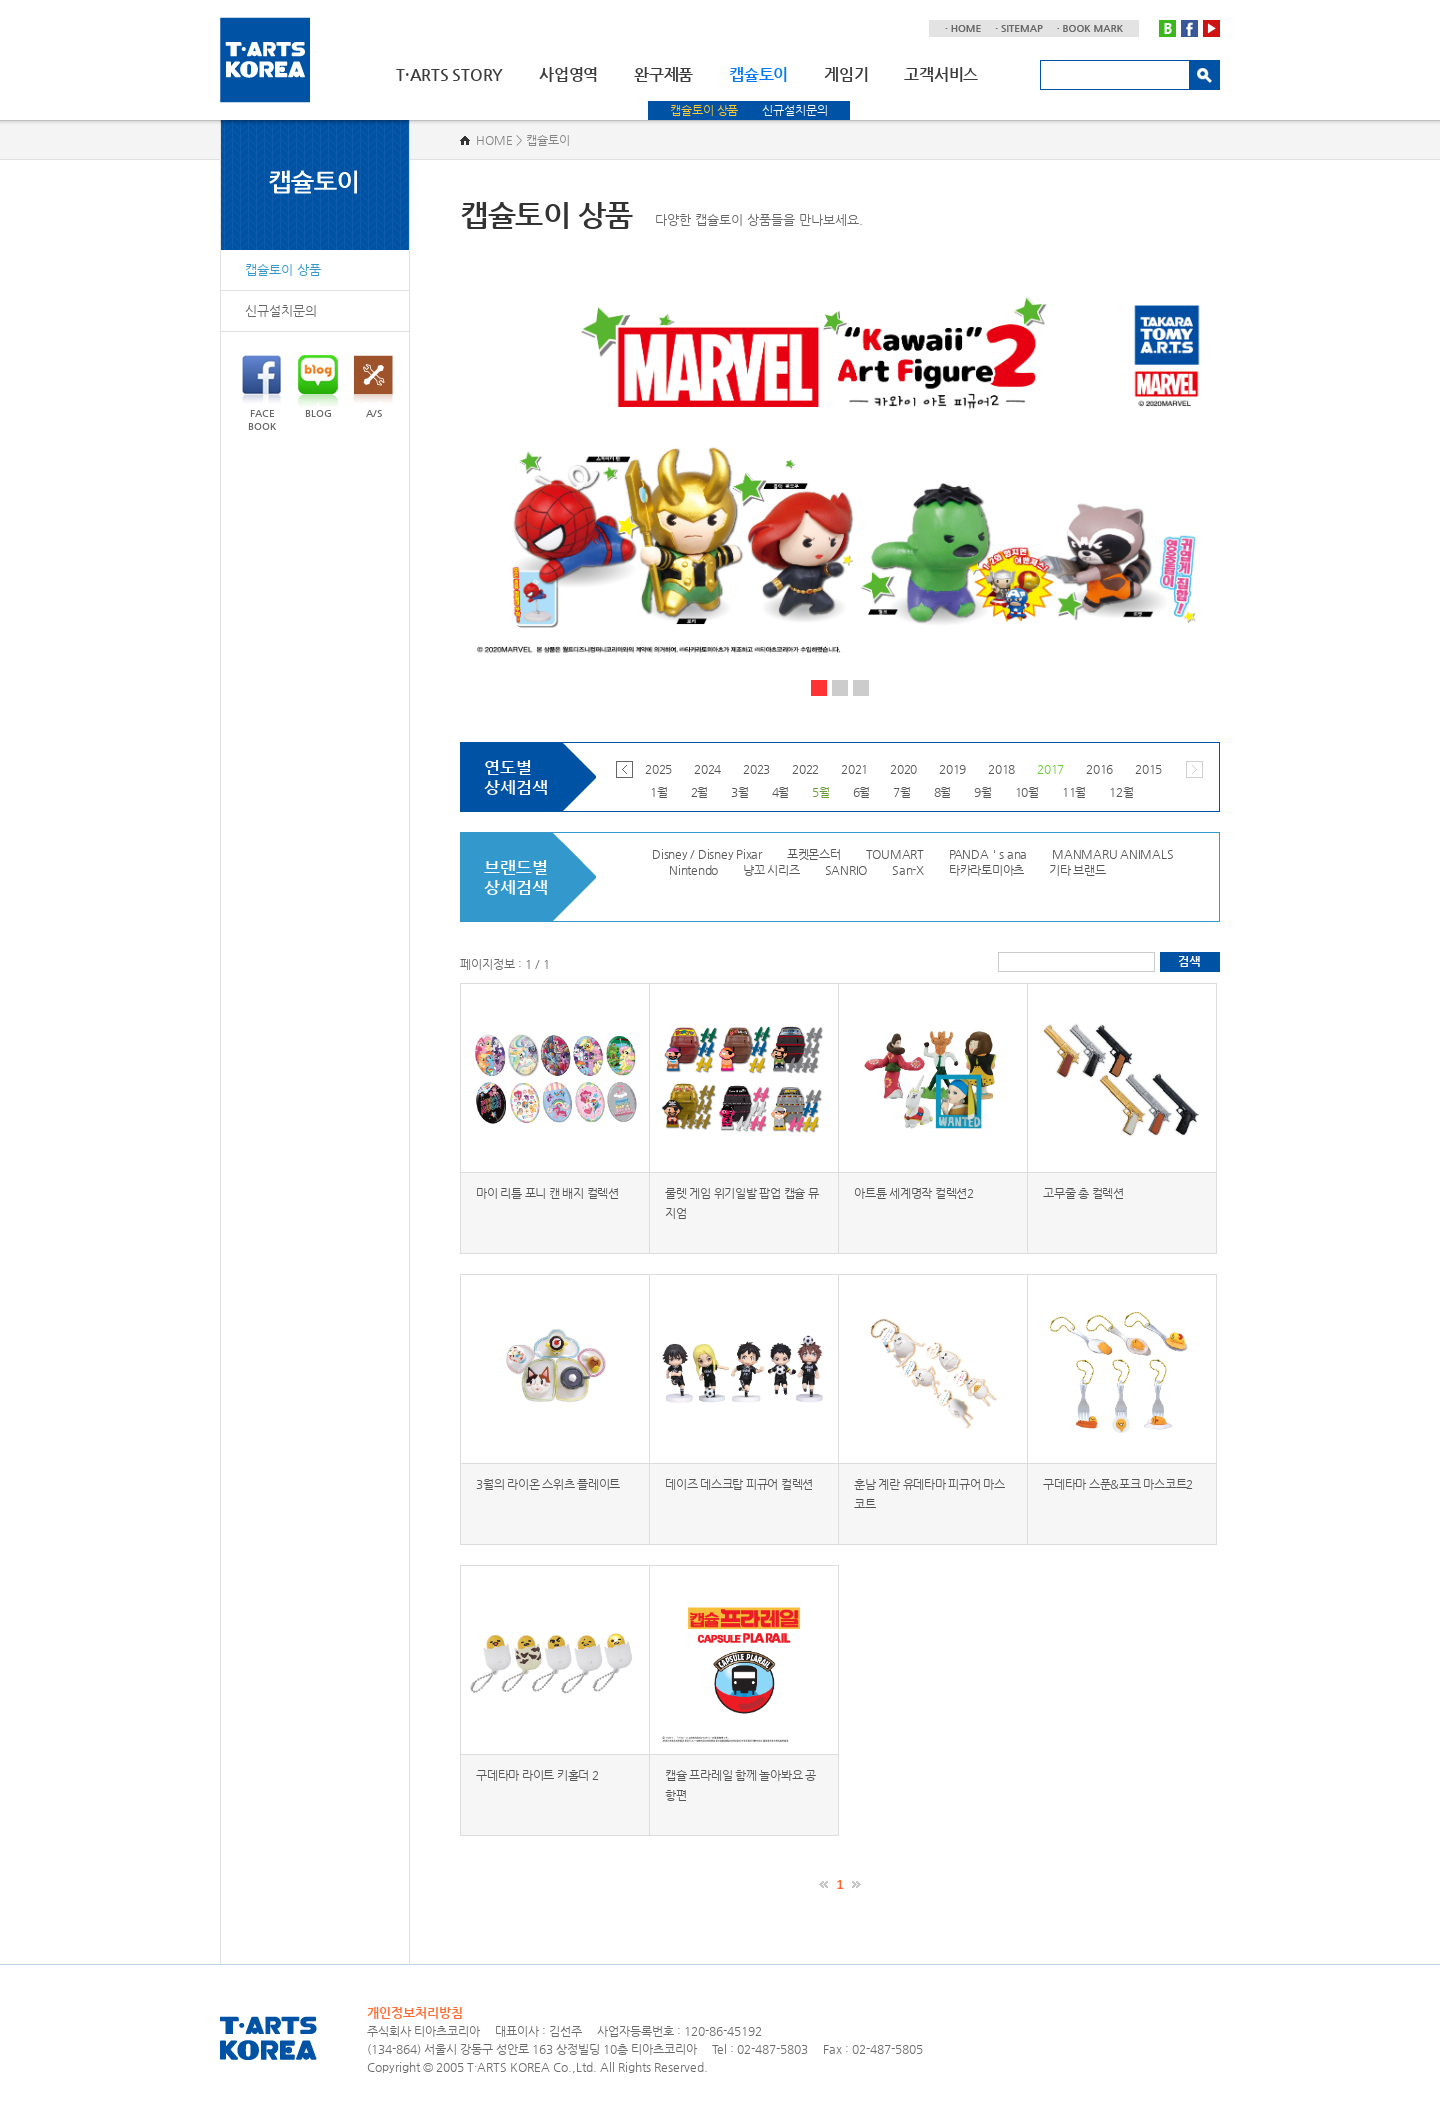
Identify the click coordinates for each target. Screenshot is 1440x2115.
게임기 (846, 74)
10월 (1027, 792)
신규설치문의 (794, 110)
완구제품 (663, 74)
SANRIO (846, 870)
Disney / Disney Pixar (707, 854)
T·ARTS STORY (449, 74)
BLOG (318, 387)
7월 (902, 792)
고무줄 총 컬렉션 (1083, 1193)
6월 (862, 792)
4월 (781, 792)
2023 (756, 769)
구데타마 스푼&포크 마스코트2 (1118, 1484)
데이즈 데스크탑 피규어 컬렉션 (739, 1484)
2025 (658, 769)
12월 (1121, 792)
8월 (943, 792)
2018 (1001, 769)
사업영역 (568, 74)
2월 (700, 792)
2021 (854, 769)
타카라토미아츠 (986, 870)
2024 (707, 769)
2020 (903, 769)
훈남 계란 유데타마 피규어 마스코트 (929, 1494)
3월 (740, 792)
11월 (1074, 792)
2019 (952, 769)
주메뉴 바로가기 (0, 0)
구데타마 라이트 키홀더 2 (537, 1775)
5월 (821, 792)
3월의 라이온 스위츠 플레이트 (548, 1484)
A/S (373, 387)
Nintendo (693, 870)
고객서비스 (941, 74)
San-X (908, 870)
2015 (1148, 769)
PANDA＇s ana (988, 854)
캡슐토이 (758, 74)
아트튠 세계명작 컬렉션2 (914, 1193)
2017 (1050, 769)
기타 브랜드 (1077, 870)
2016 (1099, 769)
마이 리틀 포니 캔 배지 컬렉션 (547, 1193)
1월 (659, 792)
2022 (805, 769)
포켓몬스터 (814, 854)
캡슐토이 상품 (704, 110)
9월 (983, 792)
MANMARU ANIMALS (1112, 854)
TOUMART (895, 854)
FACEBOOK (261, 393)
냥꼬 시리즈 (771, 870)
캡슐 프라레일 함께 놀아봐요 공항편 (740, 1785)
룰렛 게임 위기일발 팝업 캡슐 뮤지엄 (742, 1203)
